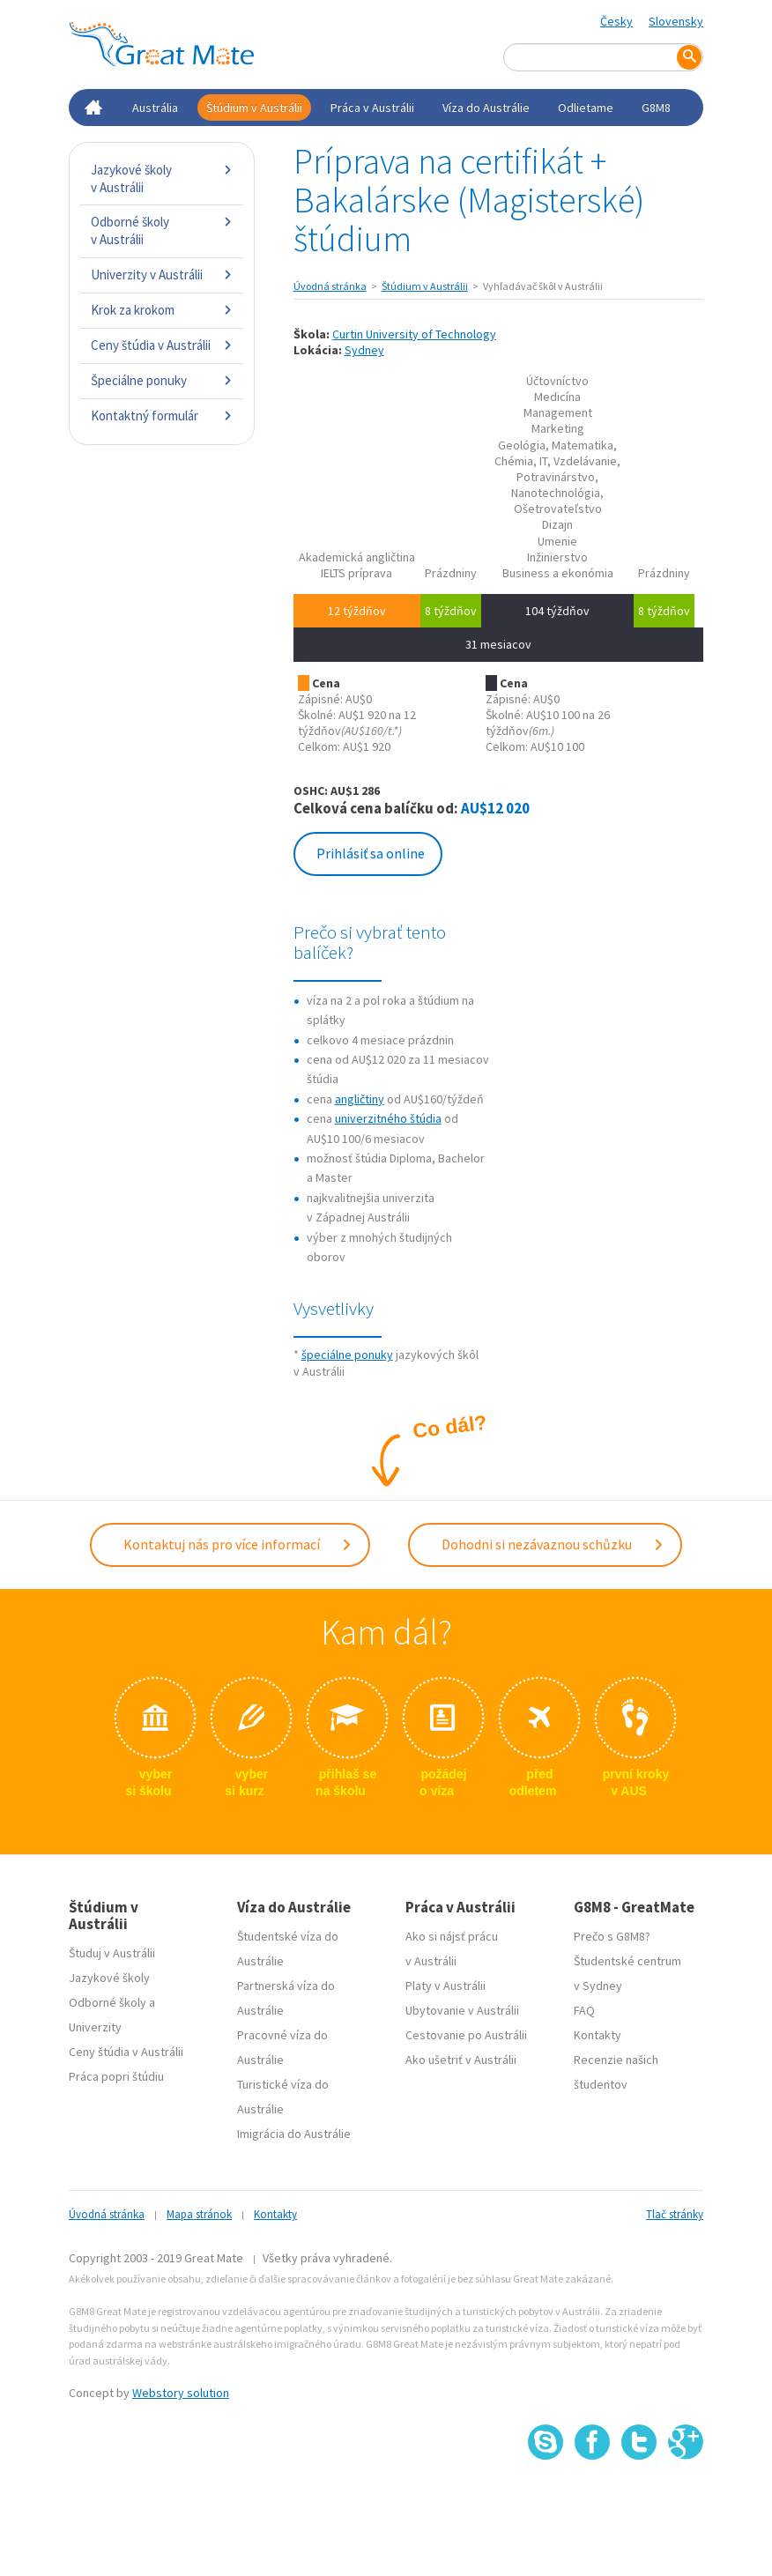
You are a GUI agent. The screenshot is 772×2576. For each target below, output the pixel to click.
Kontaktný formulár (162, 415)
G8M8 (656, 107)
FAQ (584, 2009)
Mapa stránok (199, 2213)
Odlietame (585, 107)
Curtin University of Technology (414, 334)
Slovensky (676, 21)
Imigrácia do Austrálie (294, 2133)
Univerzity (95, 2026)
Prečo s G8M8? (612, 1935)
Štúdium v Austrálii (254, 107)
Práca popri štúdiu (116, 2075)
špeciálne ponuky (347, 1354)
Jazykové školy (109, 1977)
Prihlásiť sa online (370, 853)
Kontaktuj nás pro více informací (238, 1544)
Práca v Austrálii (372, 107)
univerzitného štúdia (388, 1118)
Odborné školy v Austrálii (162, 230)
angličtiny (359, 1099)
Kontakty (597, 2034)
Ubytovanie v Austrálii (462, 2009)
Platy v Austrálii (445, 1985)
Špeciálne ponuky (162, 380)
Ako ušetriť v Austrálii (460, 2059)
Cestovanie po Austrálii (466, 2034)
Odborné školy (107, 2001)
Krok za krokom (162, 309)
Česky (616, 21)
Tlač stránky (674, 2213)
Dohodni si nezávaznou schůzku (553, 1544)
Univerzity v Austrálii (162, 274)
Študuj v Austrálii (112, 1952)
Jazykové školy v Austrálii (162, 178)
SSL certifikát (639, 2497)
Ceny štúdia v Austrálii (162, 345)
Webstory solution (180, 2392)
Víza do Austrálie (486, 107)
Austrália (155, 107)
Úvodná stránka (330, 286)
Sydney (364, 350)
